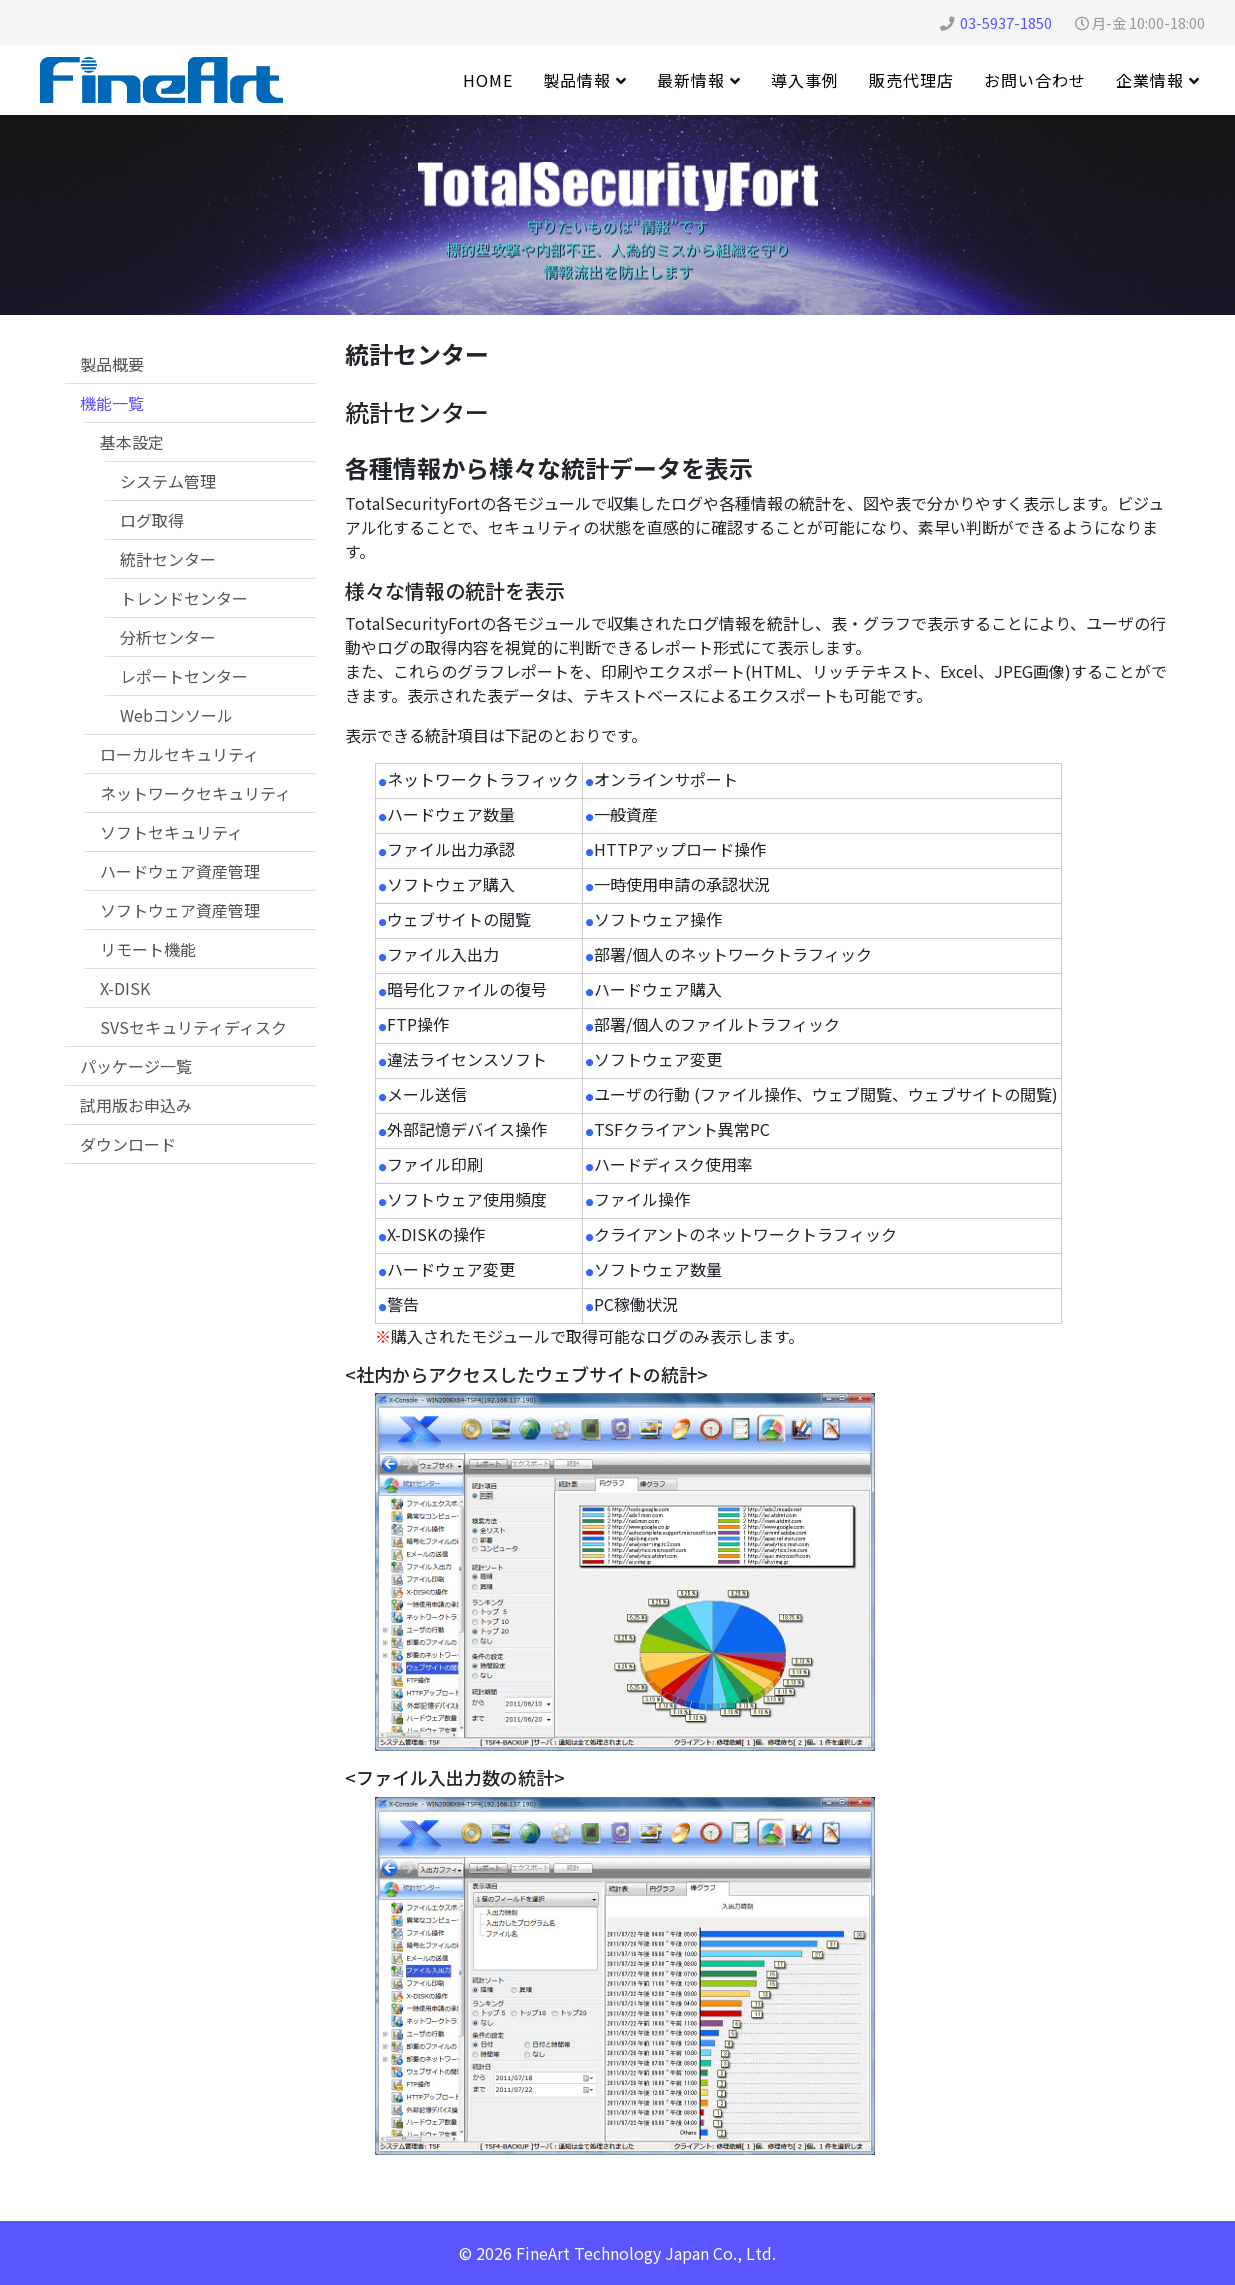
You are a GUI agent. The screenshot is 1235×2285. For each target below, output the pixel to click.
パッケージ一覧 (136, 1066)
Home (488, 80)
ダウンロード (128, 1144)
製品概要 (112, 364)
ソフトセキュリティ (171, 832)
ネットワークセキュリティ (195, 793)
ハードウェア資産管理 (180, 871)
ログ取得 (152, 520)
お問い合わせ (1035, 80)
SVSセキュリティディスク (193, 1027)
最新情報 (691, 80)
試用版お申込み (136, 1105)
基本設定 (132, 442)
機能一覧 (112, 403)
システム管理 (168, 481)
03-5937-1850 (1006, 22)
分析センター (168, 637)
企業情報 (1150, 80)
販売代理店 (911, 80)
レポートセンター (184, 676)
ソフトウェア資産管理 (180, 910)
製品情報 (577, 80)
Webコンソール (176, 715)
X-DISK (125, 988)
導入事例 (805, 80)
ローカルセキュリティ (179, 754)
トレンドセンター (184, 598)
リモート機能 (148, 949)
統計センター (168, 559)
